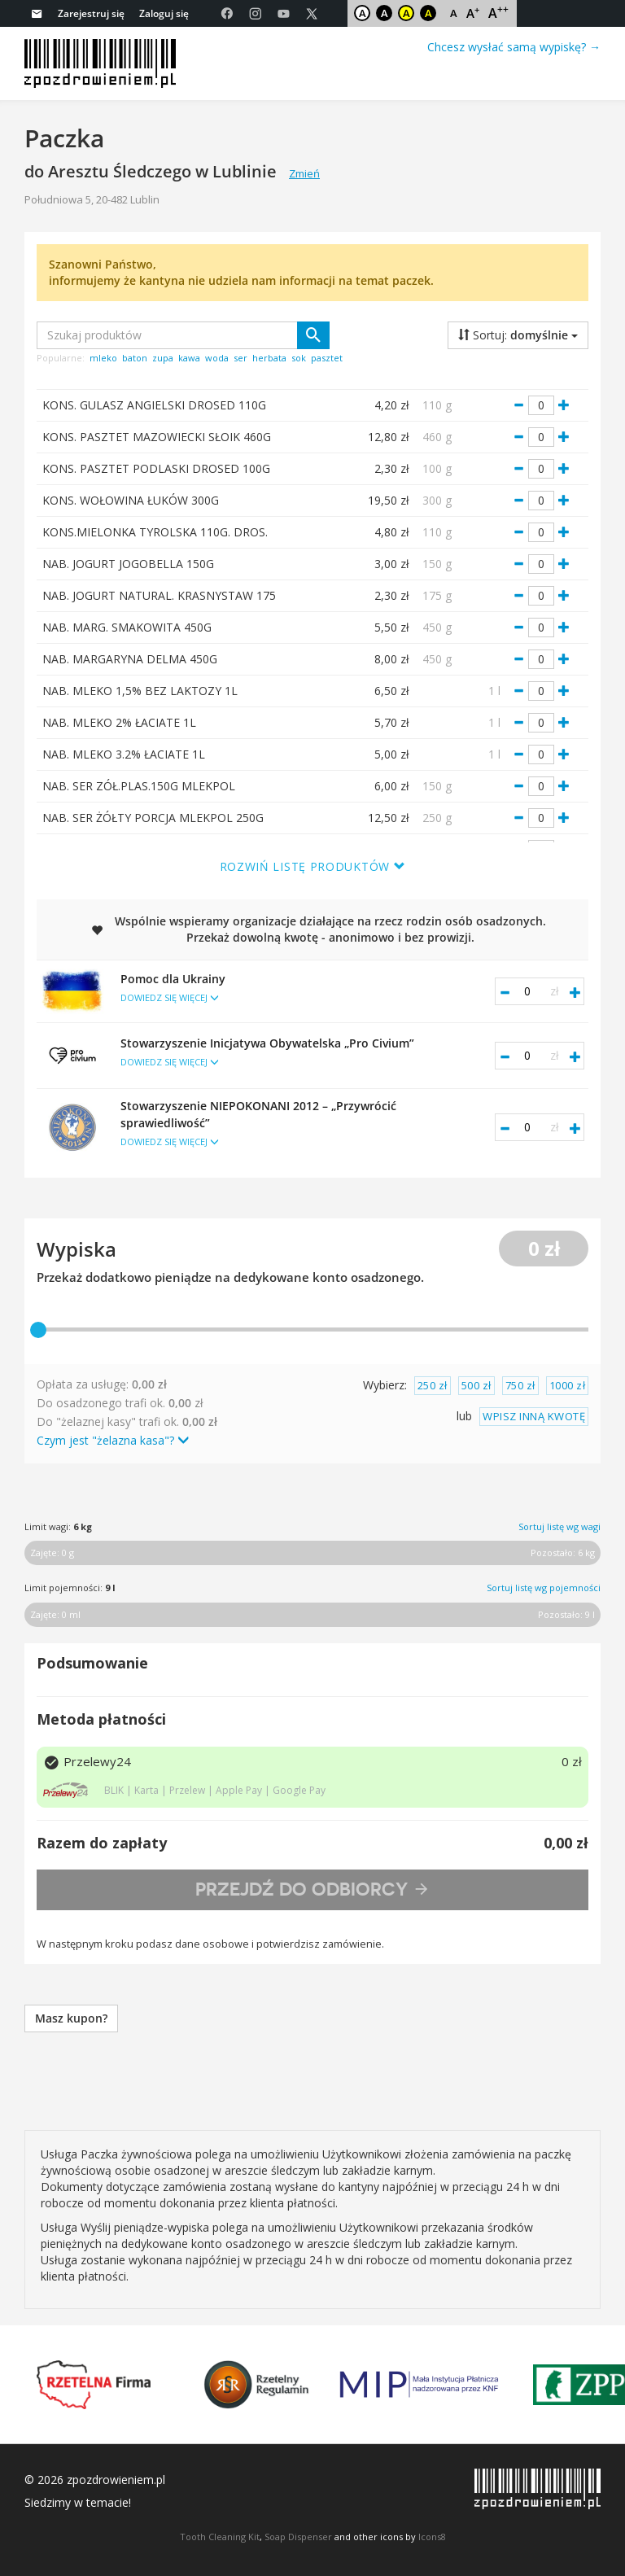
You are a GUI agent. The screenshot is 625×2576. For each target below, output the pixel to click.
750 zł (520, 1385)
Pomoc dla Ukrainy (299, 988)
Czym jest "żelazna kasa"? (113, 1440)
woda (217, 358)
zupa (162, 358)
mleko (103, 358)
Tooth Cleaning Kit (220, 2536)
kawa (189, 358)
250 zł (432, 1385)
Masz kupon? (71, 2018)
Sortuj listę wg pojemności (544, 1587)
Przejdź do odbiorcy (313, 1889)
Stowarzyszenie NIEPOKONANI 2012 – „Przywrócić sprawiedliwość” (299, 1123)
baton (134, 358)
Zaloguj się (164, 13)
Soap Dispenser (298, 2536)
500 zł (476, 1385)
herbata (269, 358)
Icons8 (432, 2536)
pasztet (327, 358)
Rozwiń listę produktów (313, 866)
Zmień (304, 173)
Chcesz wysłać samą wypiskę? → (514, 47)
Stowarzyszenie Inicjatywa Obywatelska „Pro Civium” (299, 1052)
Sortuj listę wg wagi (559, 1526)
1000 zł (567, 1385)
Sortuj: (518, 335)
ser (240, 358)
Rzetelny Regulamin (256, 2384)
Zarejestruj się (91, 13)
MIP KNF (419, 2384)
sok (298, 358)
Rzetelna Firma (94, 2384)
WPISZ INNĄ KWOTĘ (534, 1416)
